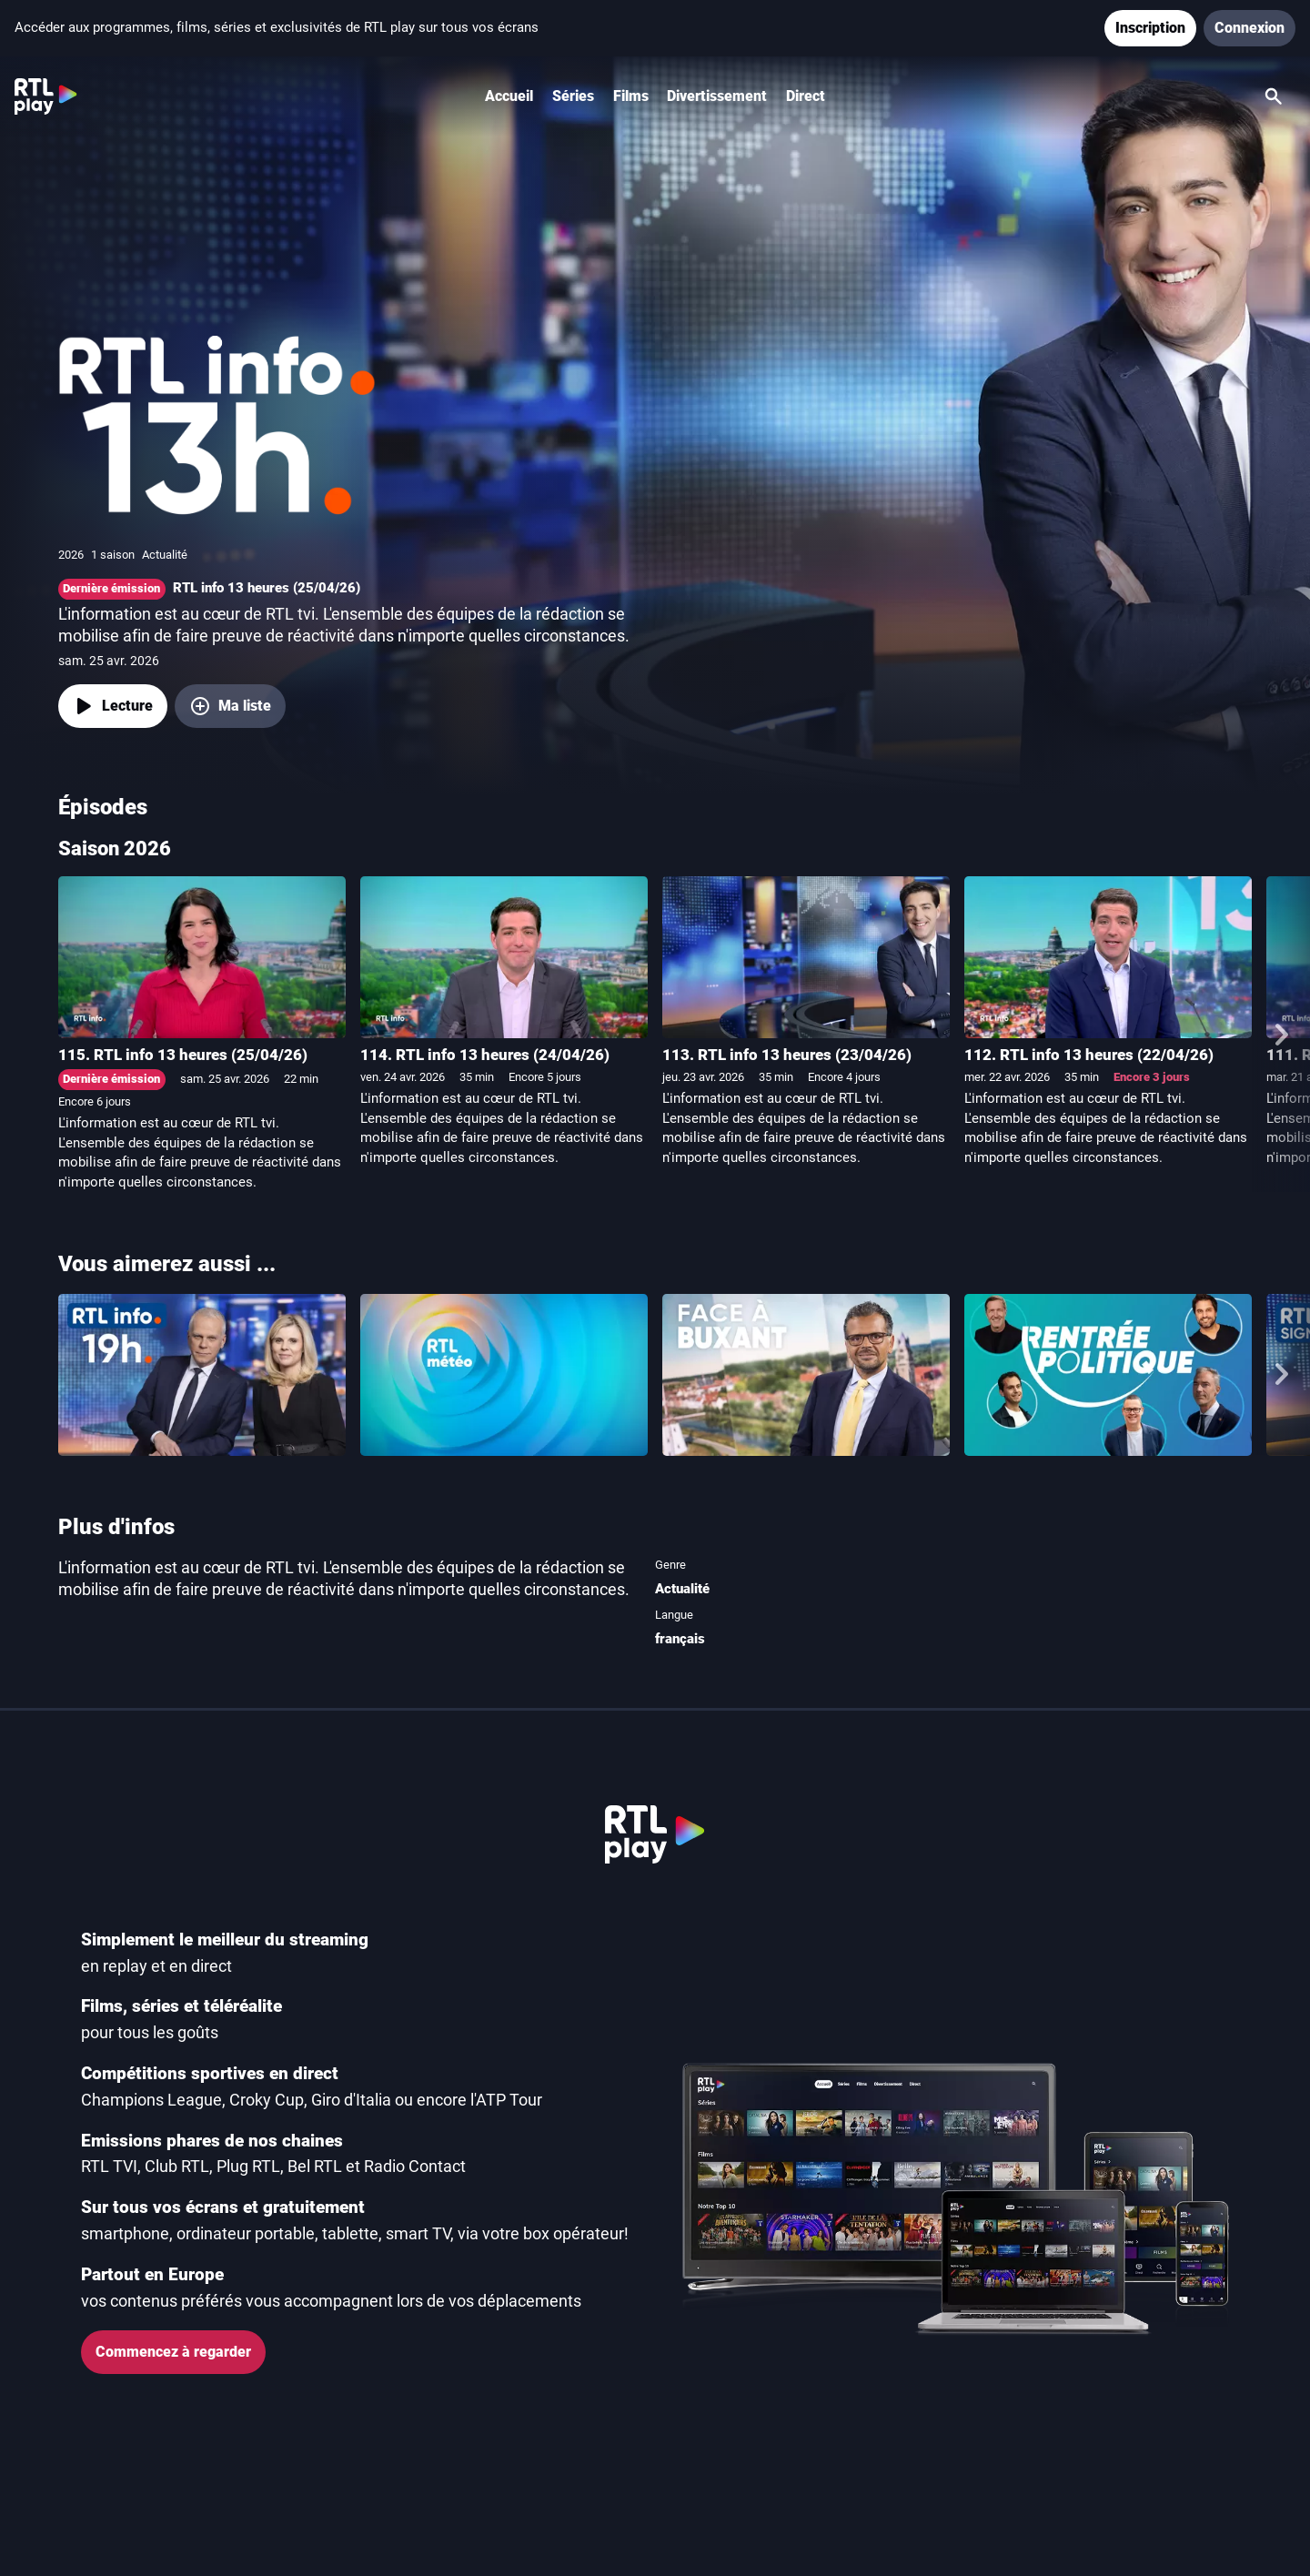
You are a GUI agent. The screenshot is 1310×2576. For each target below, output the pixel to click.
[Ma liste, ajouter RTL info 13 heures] (230, 706)
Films (631, 96)
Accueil (509, 96)
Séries (573, 96)
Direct (805, 96)
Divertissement (717, 96)
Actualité (682, 1589)
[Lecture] (112, 706)
